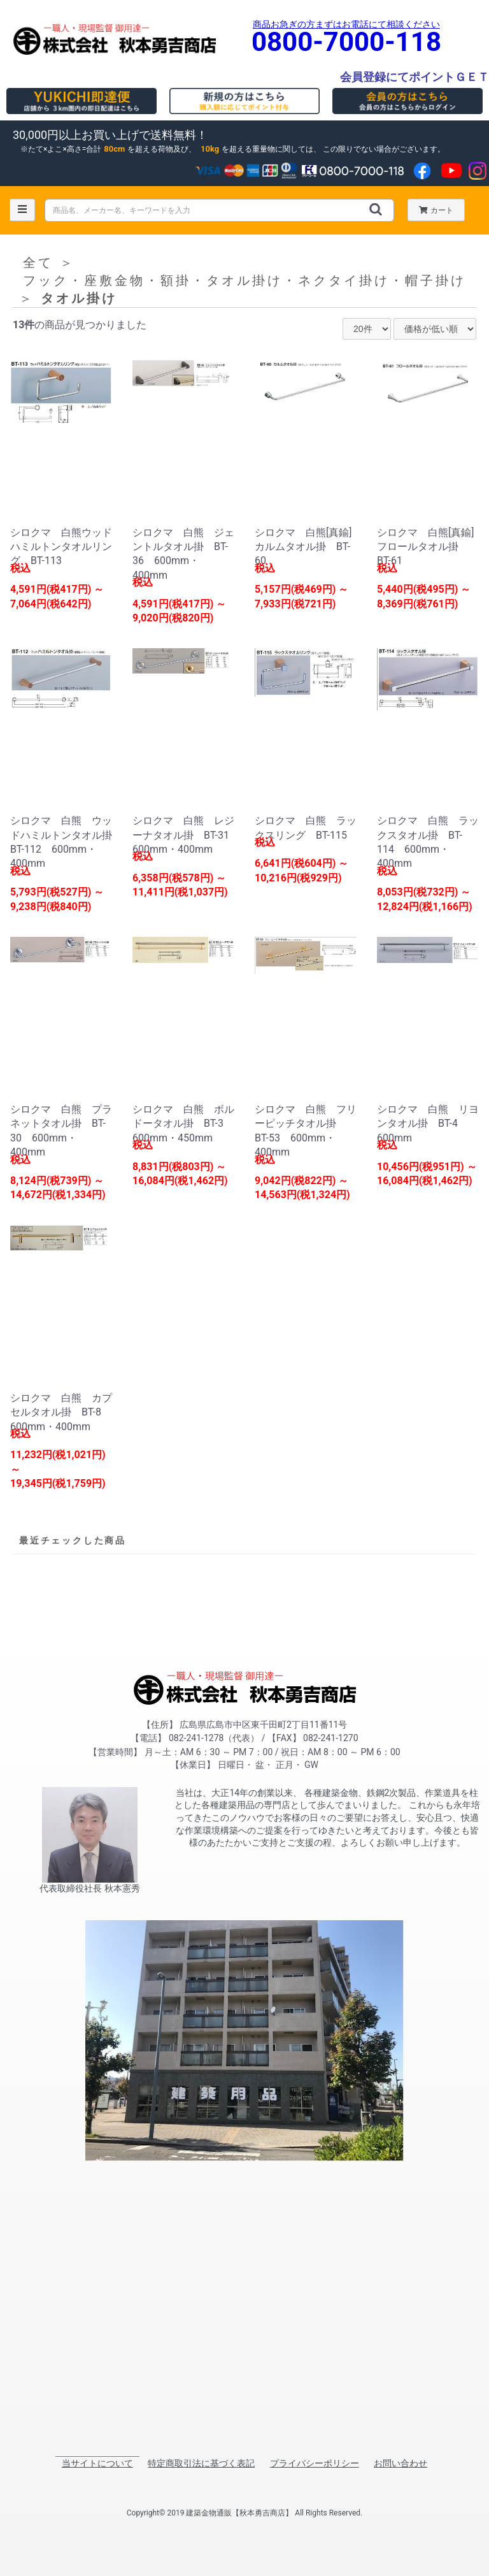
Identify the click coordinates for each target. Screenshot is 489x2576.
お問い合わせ (400, 2463)
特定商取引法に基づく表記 (201, 2463)
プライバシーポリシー (314, 2463)
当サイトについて (97, 2463)
